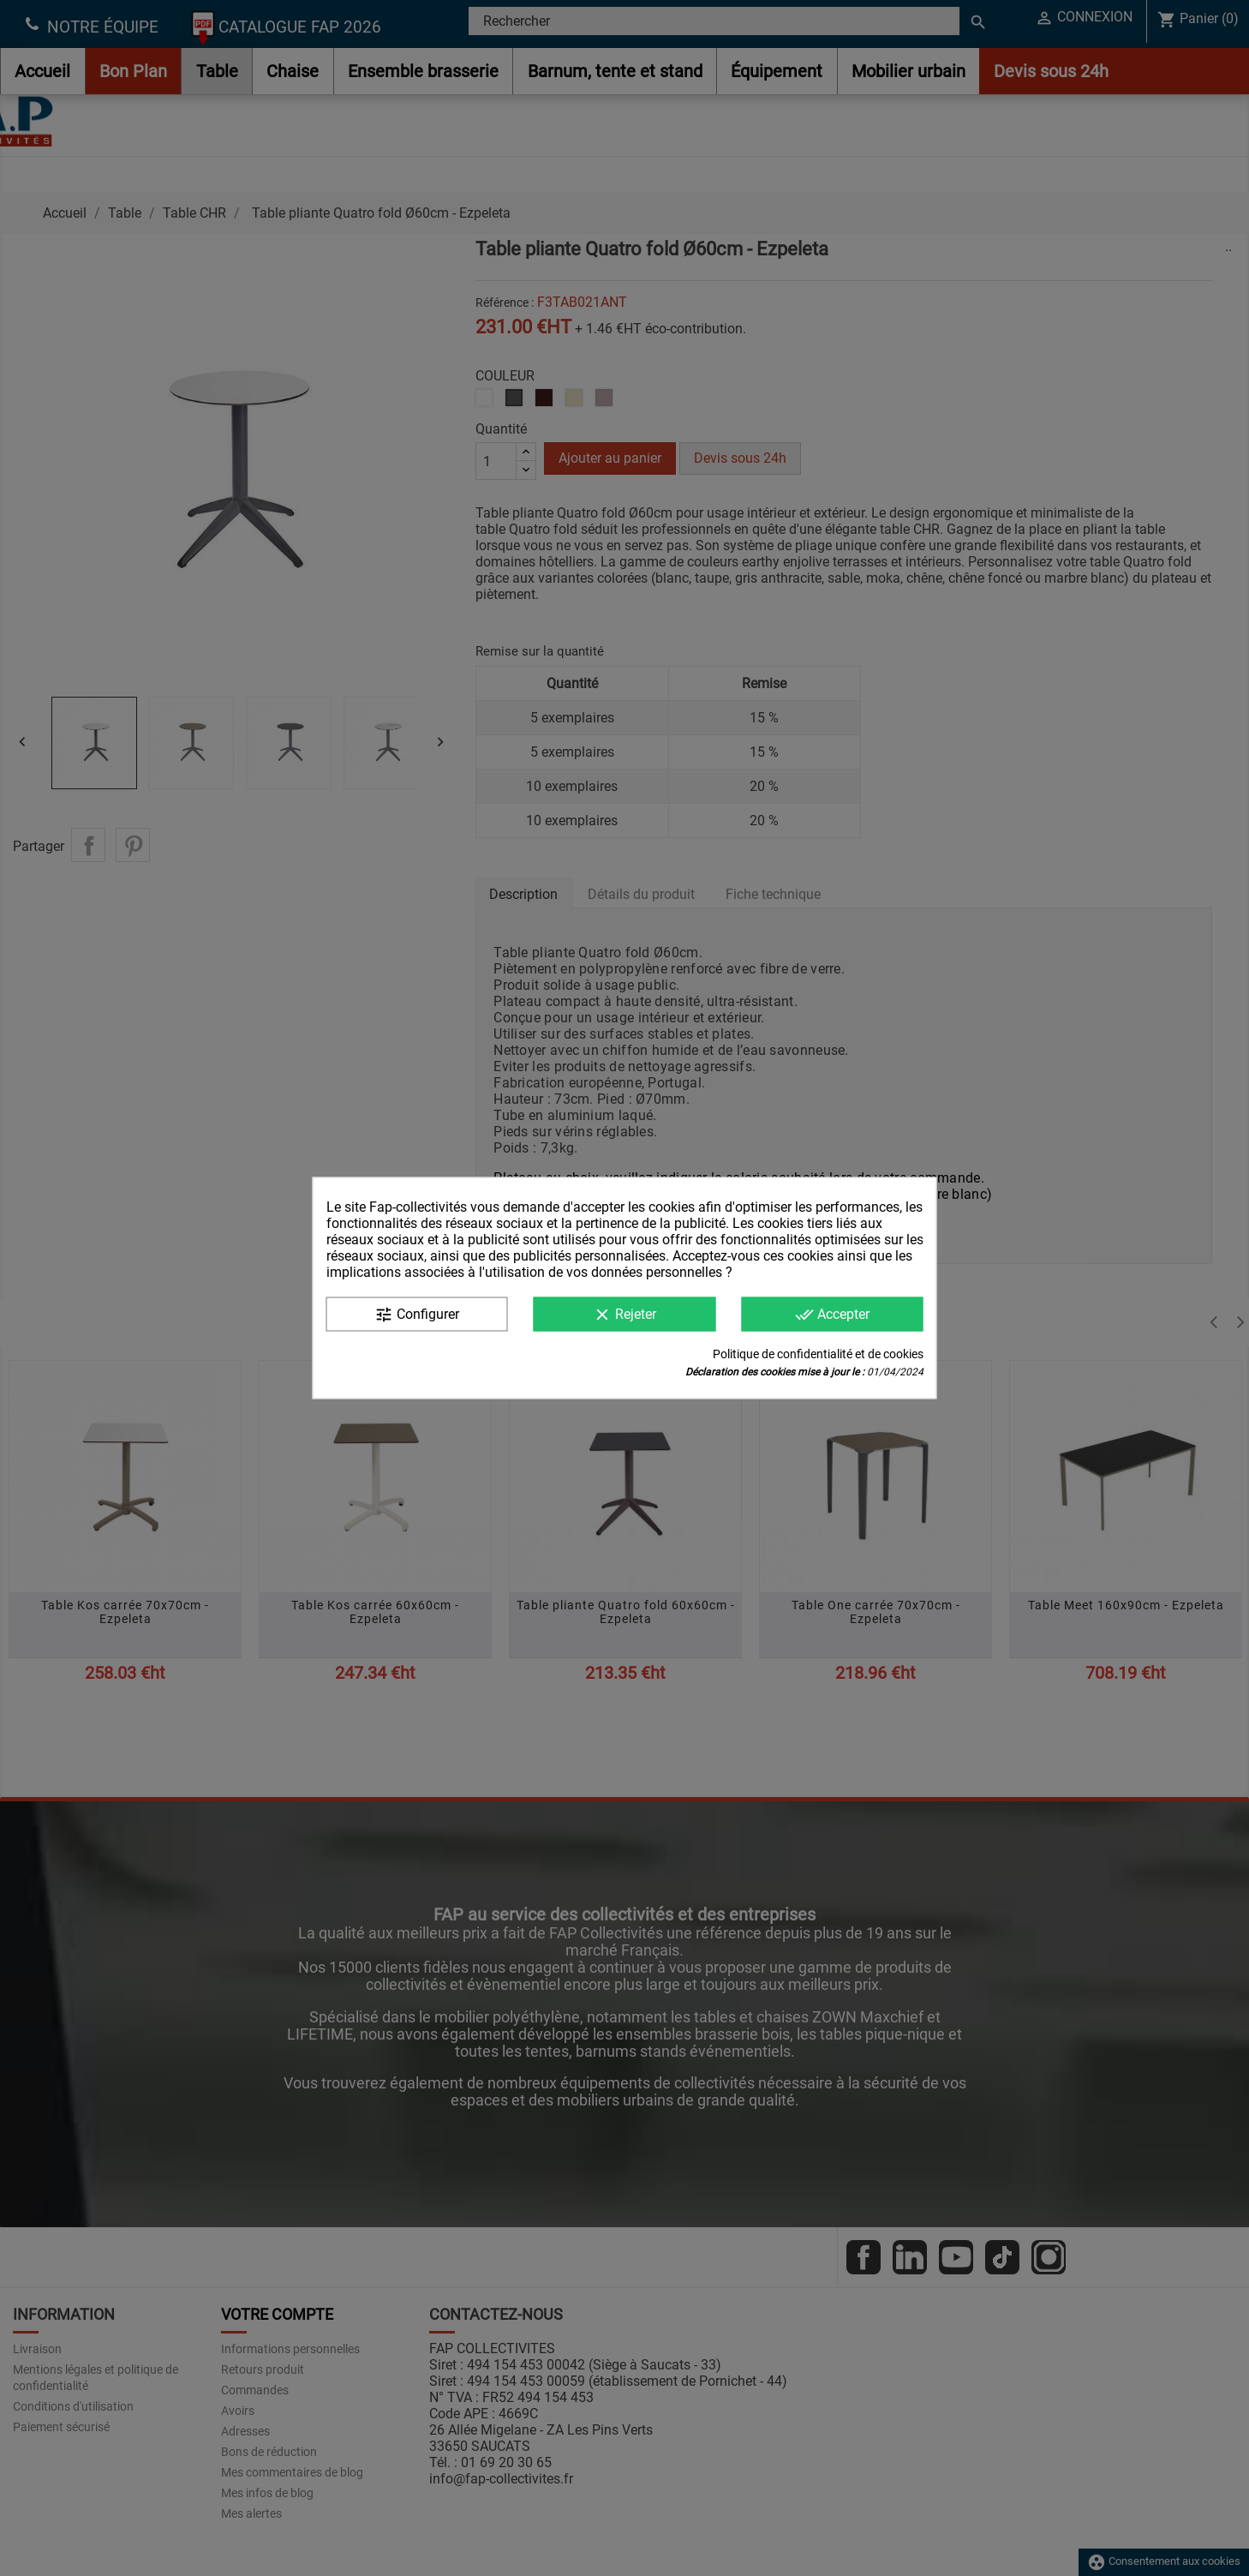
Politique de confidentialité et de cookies (818, 1354)
